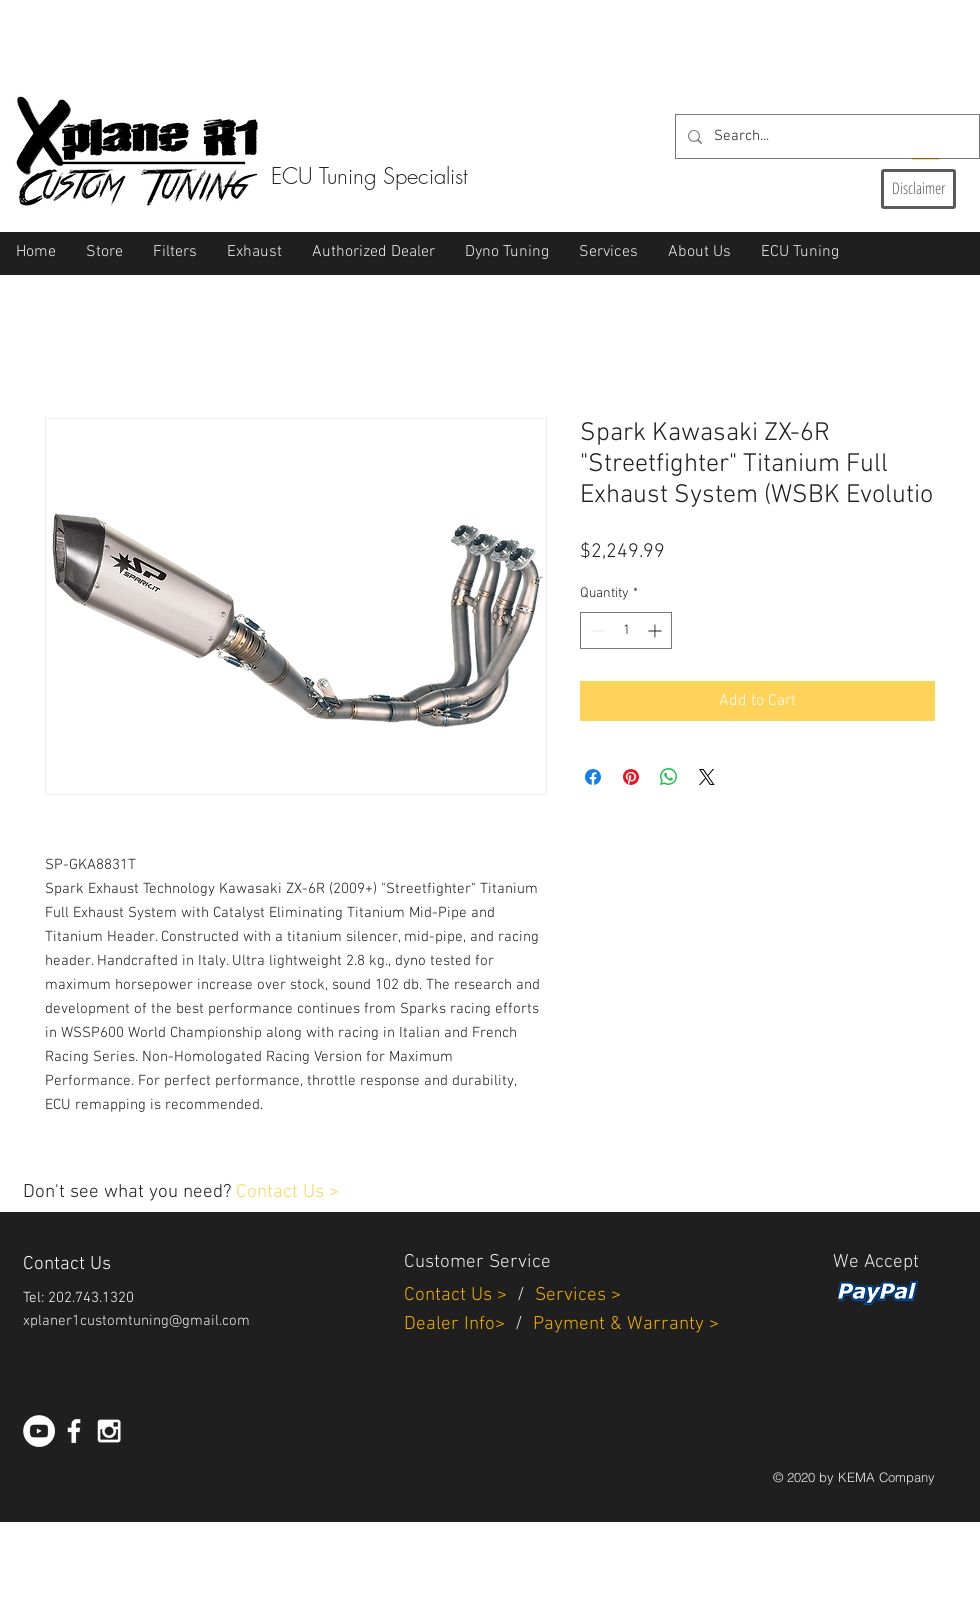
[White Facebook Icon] (74, 1431)
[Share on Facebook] (593, 777)
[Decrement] (595, 630)
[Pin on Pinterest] (631, 777)
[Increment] (656, 630)
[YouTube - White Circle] (39, 1431)
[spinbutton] (626, 630)
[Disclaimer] (918, 189)
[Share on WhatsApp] (669, 777)
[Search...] (825, 136)
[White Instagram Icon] (109, 1431)
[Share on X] (707, 777)
